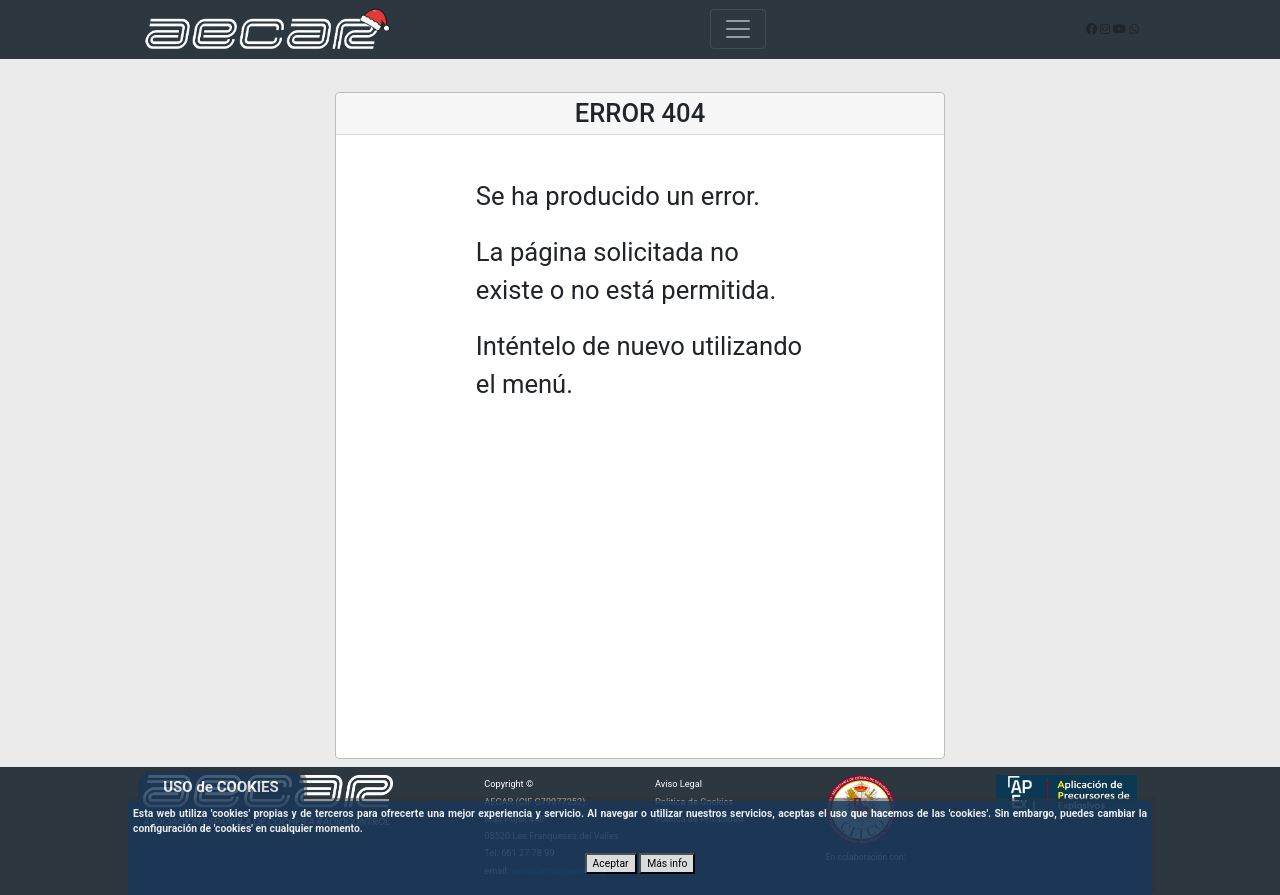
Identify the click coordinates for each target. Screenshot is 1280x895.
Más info (667, 863)
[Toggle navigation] (738, 29)
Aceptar (611, 863)
